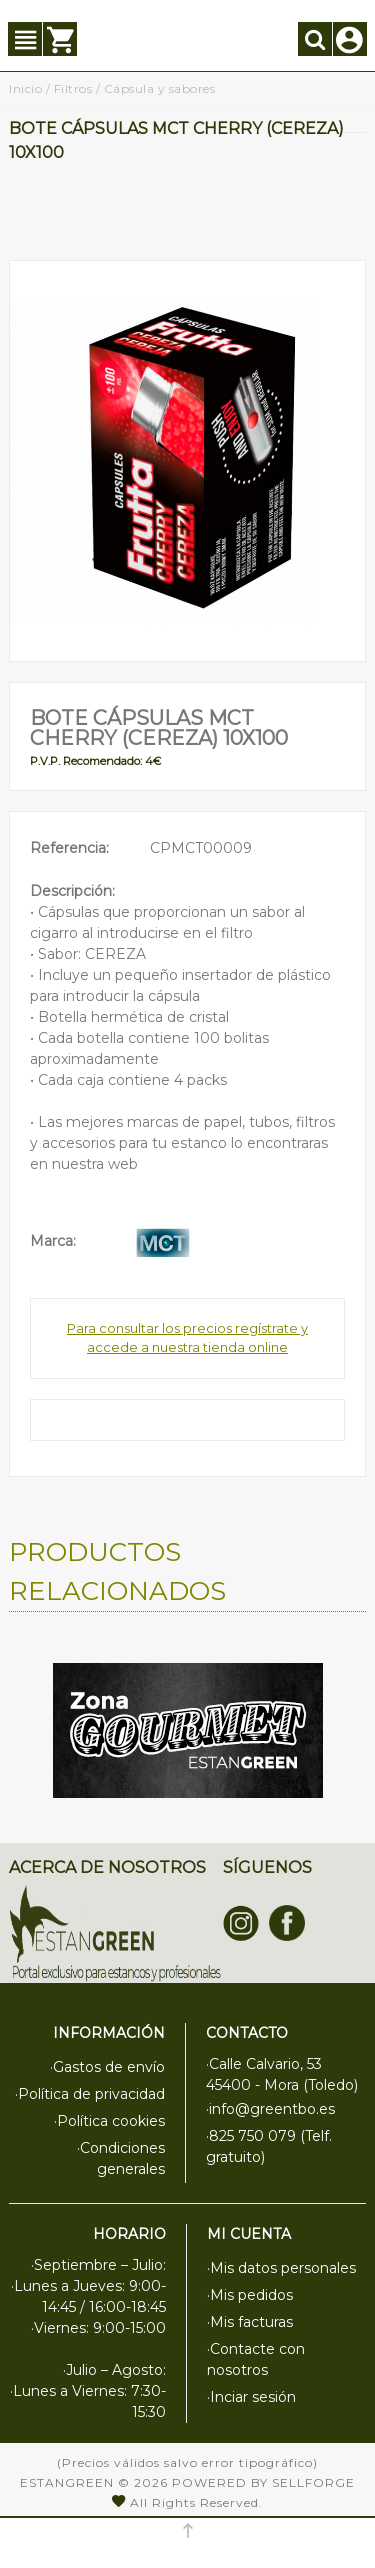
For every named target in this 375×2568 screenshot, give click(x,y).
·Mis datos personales (281, 2268)
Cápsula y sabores (160, 88)
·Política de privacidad (90, 2094)
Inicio (25, 88)
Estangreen (67, 2482)
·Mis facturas (250, 2322)
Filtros (73, 88)
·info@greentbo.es (270, 2109)
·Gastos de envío (107, 2067)
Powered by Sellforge (263, 2482)
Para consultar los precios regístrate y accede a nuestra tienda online (187, 1338)
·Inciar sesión (251, 2397)
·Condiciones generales (121, 2158)
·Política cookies (109, 2121)
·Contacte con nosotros (256, 2359)
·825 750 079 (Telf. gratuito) (269, 2146)
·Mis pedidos (250, 2295)
